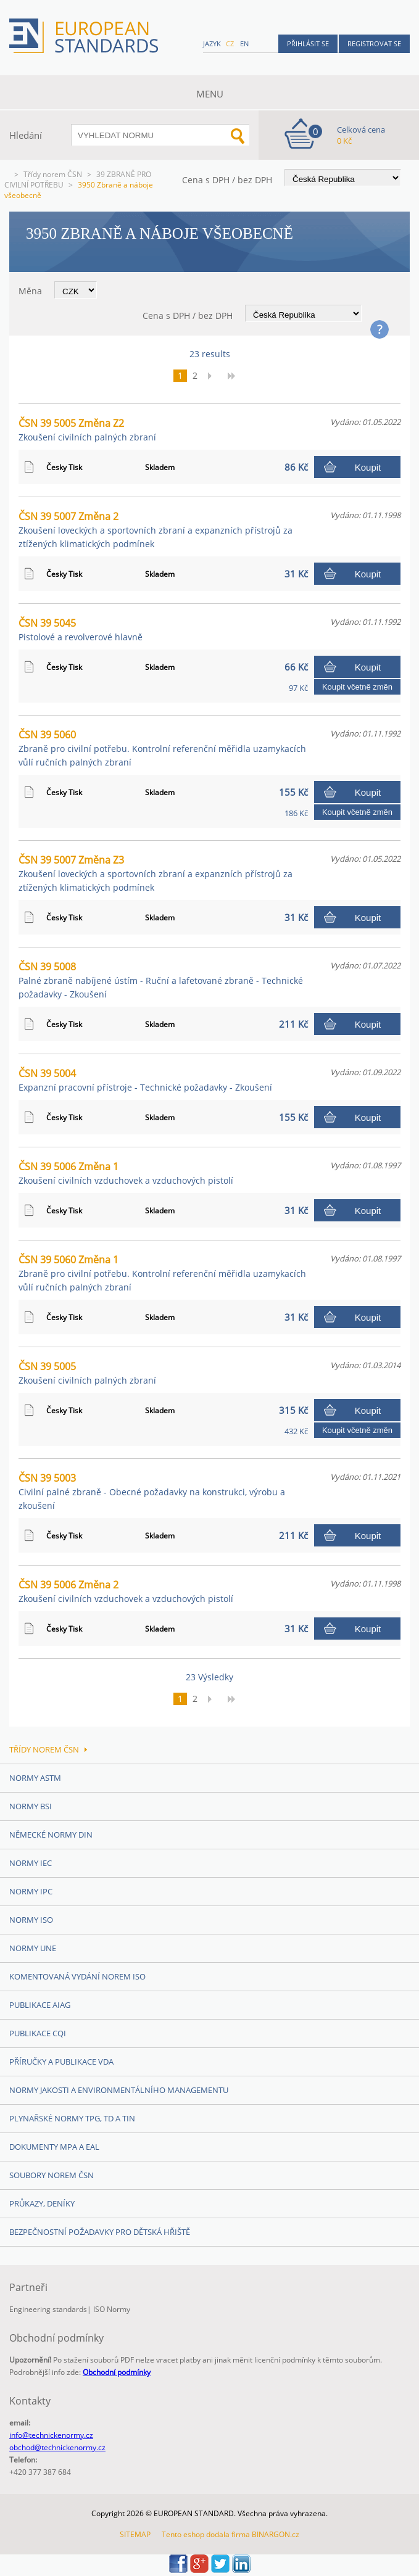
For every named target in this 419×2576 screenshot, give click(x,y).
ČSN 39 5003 (152, 1491)
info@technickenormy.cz (51, 2435)
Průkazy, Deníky (42, 2203)
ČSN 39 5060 (162, 748)
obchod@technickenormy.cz (57, 2447)
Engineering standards (48, 2309)
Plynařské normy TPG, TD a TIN (72, 2118)
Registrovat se (374, 43)
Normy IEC (30, 1862)
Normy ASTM (35, 1777)
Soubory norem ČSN (51, 2175)
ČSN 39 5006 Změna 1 (126, 1173)
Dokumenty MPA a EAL (54, 2146)
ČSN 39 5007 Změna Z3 (155, 873)
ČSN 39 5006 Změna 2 (126, 1591)
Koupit (368, 467)
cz (230, 43)
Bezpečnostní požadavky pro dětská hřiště (99, 2231)
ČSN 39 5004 (145, 1080)
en (244, 43)
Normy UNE (32, 1948)
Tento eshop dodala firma (206, 2534)
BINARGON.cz (275, 2534)
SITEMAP (135, 2534)
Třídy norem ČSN (52, 174)
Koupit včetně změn (357, 686)
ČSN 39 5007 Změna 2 (155, 530)
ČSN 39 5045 (81, 629)
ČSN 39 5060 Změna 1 (162, 1273)
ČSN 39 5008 (161, 980)
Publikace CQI (37, 2033)
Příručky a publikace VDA (61, 2061)
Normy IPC (30, 1891)
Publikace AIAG (39, 2004)
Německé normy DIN (51, 1834)
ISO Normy (111, 2309)
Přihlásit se (308, 43)
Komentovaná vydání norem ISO (77, 1976)
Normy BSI (30, 1806)
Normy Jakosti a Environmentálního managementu (118, 2089)
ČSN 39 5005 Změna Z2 (87, 429)
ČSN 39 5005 (87, 1373)
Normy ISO (31, 1919)
